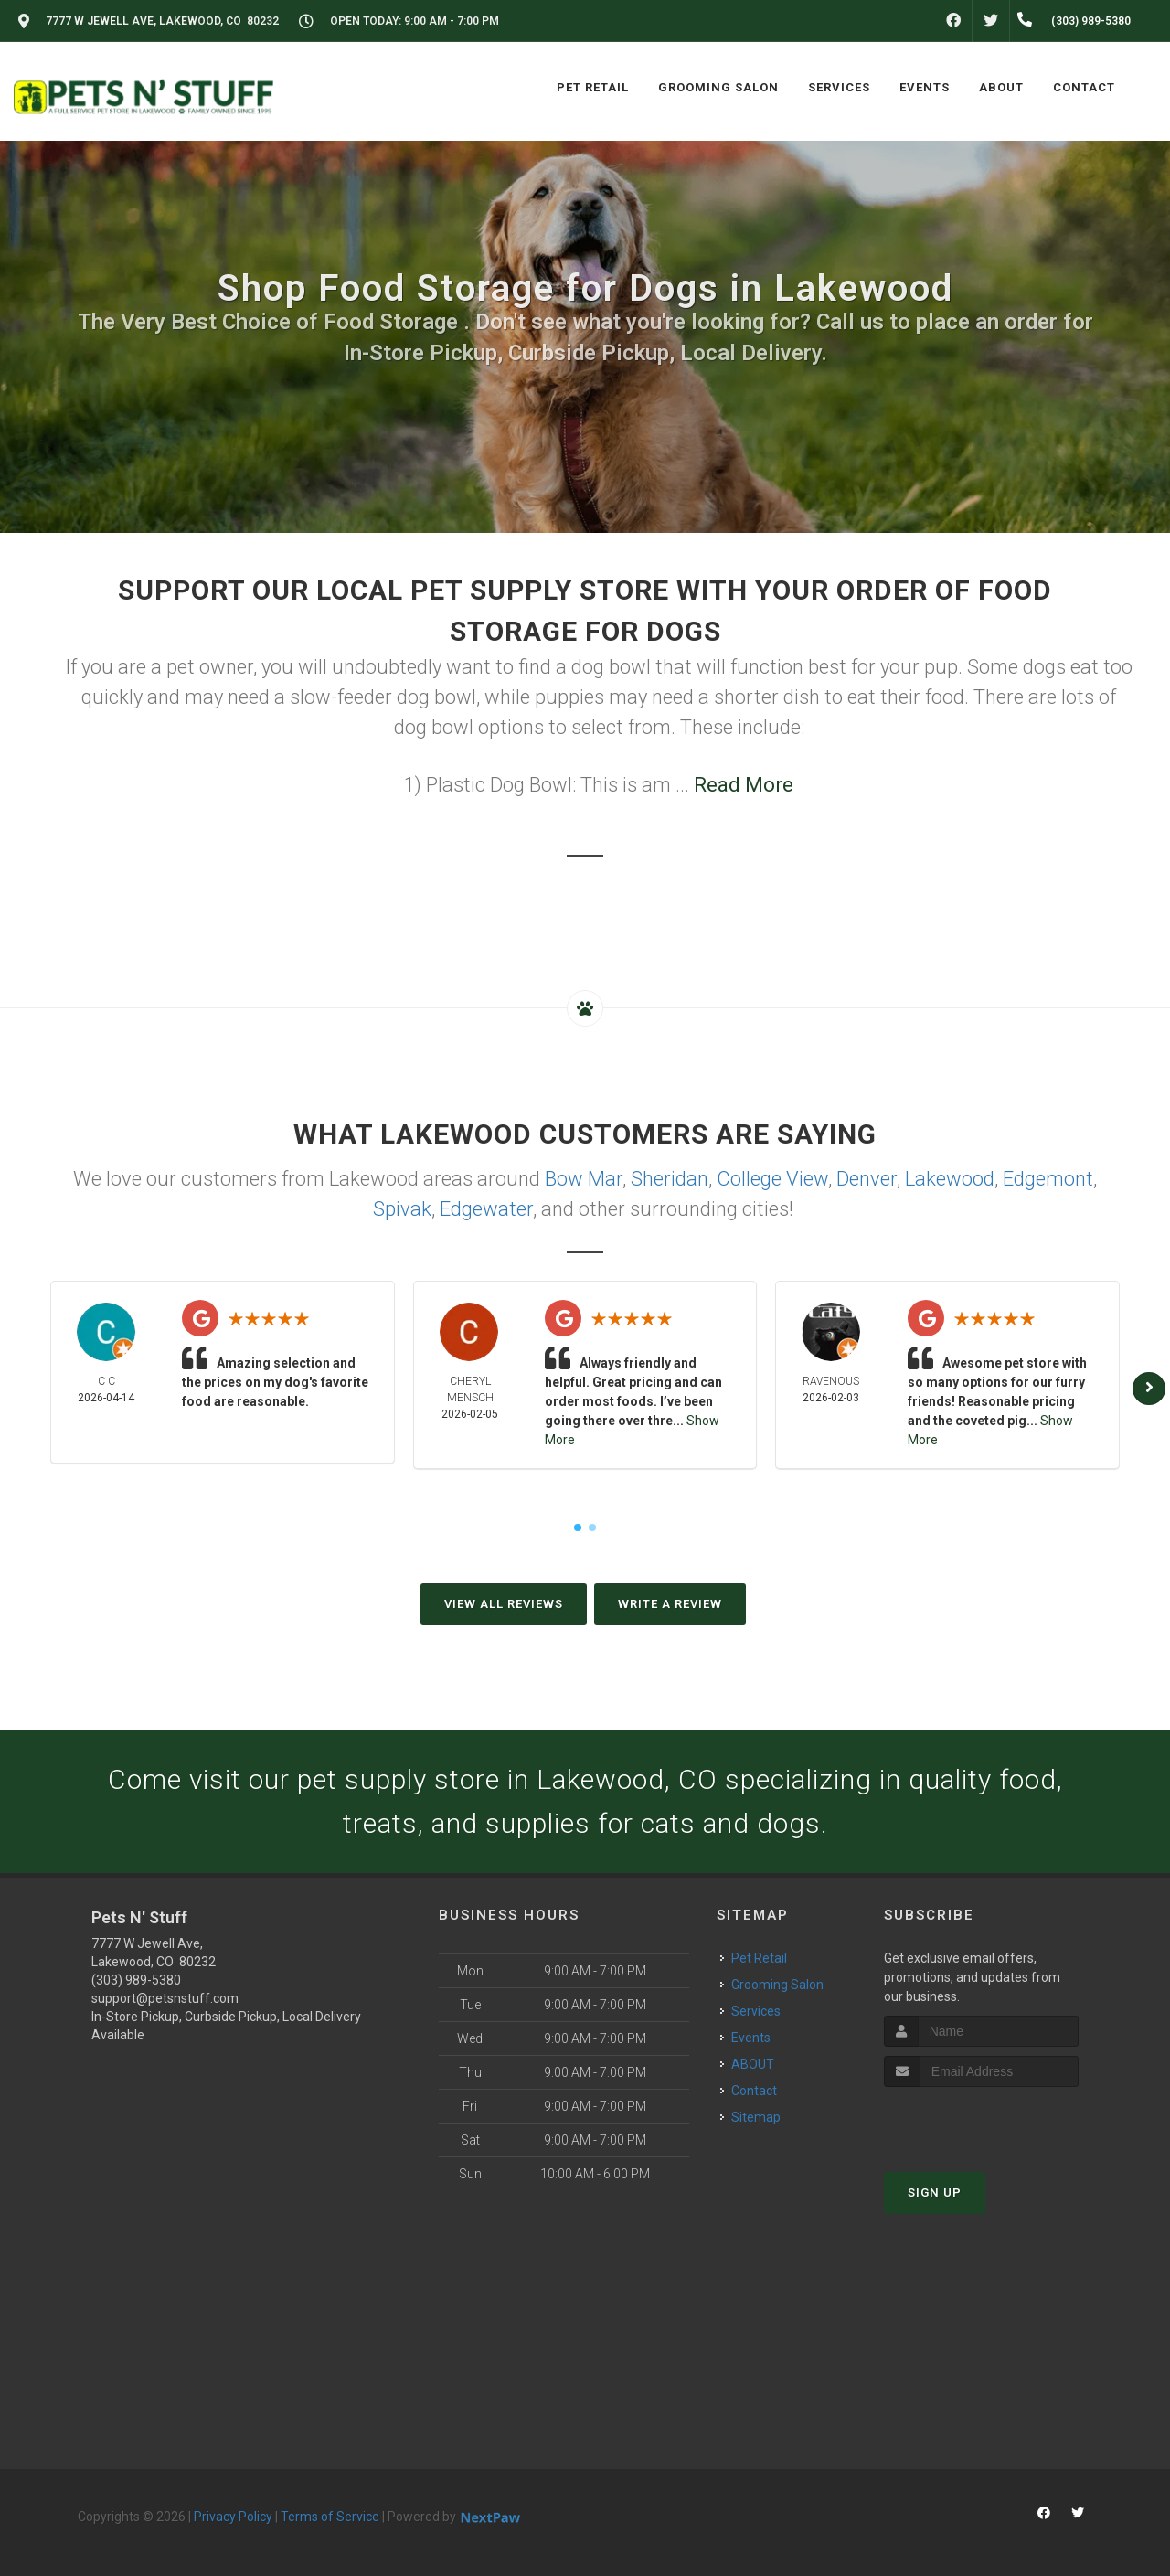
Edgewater (486, 1209)
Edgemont (1048, 1178)
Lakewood (949, 1178)
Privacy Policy (233, 2516)
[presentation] (981, 2121)
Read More (743, 784)
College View (772, 1178)
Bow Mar (583, 1178)
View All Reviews (503, 1604)
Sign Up (935, 2192)
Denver (866, 1178)
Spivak (402, 1209)
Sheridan (669, 1178)
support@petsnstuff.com (165, 1998)
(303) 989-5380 (136, 1980)
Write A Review (670, 1604)
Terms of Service (330, 2516)
